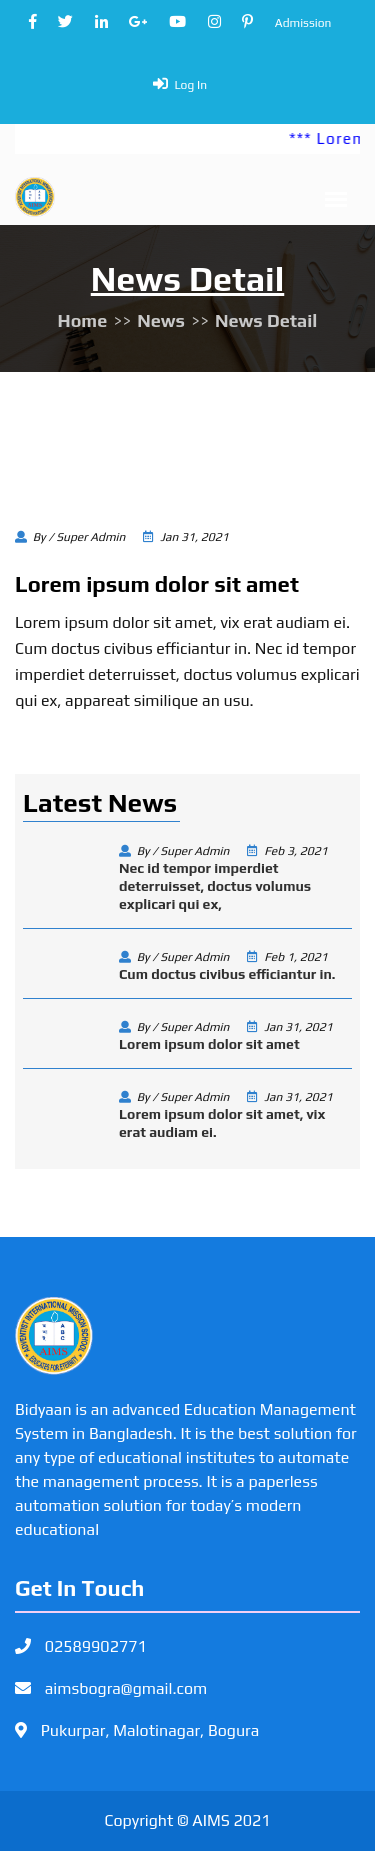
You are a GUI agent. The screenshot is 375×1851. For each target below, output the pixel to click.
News (161, 320)
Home (83, 320)
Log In (190, 85)
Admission (303, 23)
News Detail (266, 320)
